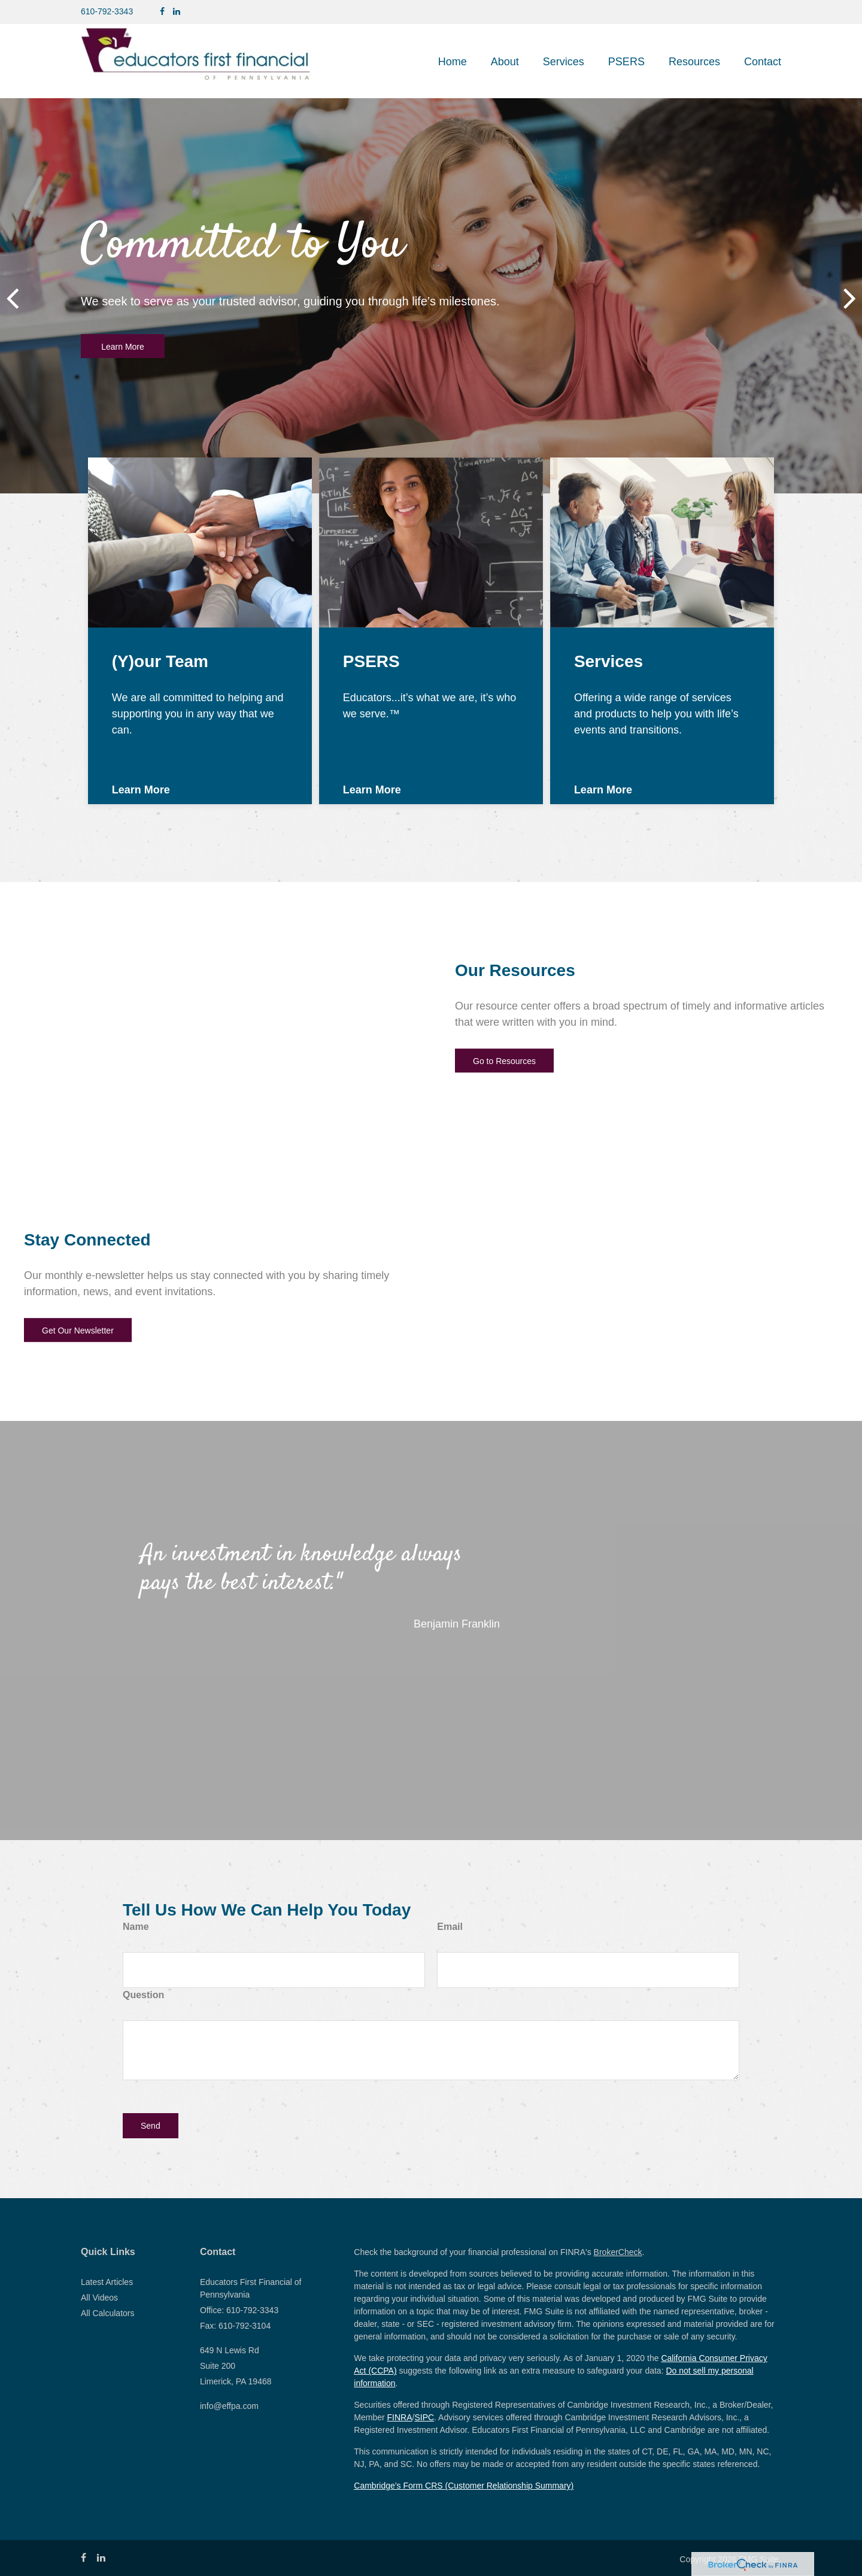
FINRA (399, 2417)
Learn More (122, 346)
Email (450, 1927)
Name (136, 1927)
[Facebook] (162, 11)
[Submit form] (150, 2125)
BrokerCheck (618, 2252)
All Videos (99, 2297)
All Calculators (107, 2313)
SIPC (424, 2417)
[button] (505, 61)
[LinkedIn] (176, 11)
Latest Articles (107, 2282)
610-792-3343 (107, 11)
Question (143, 1995)
